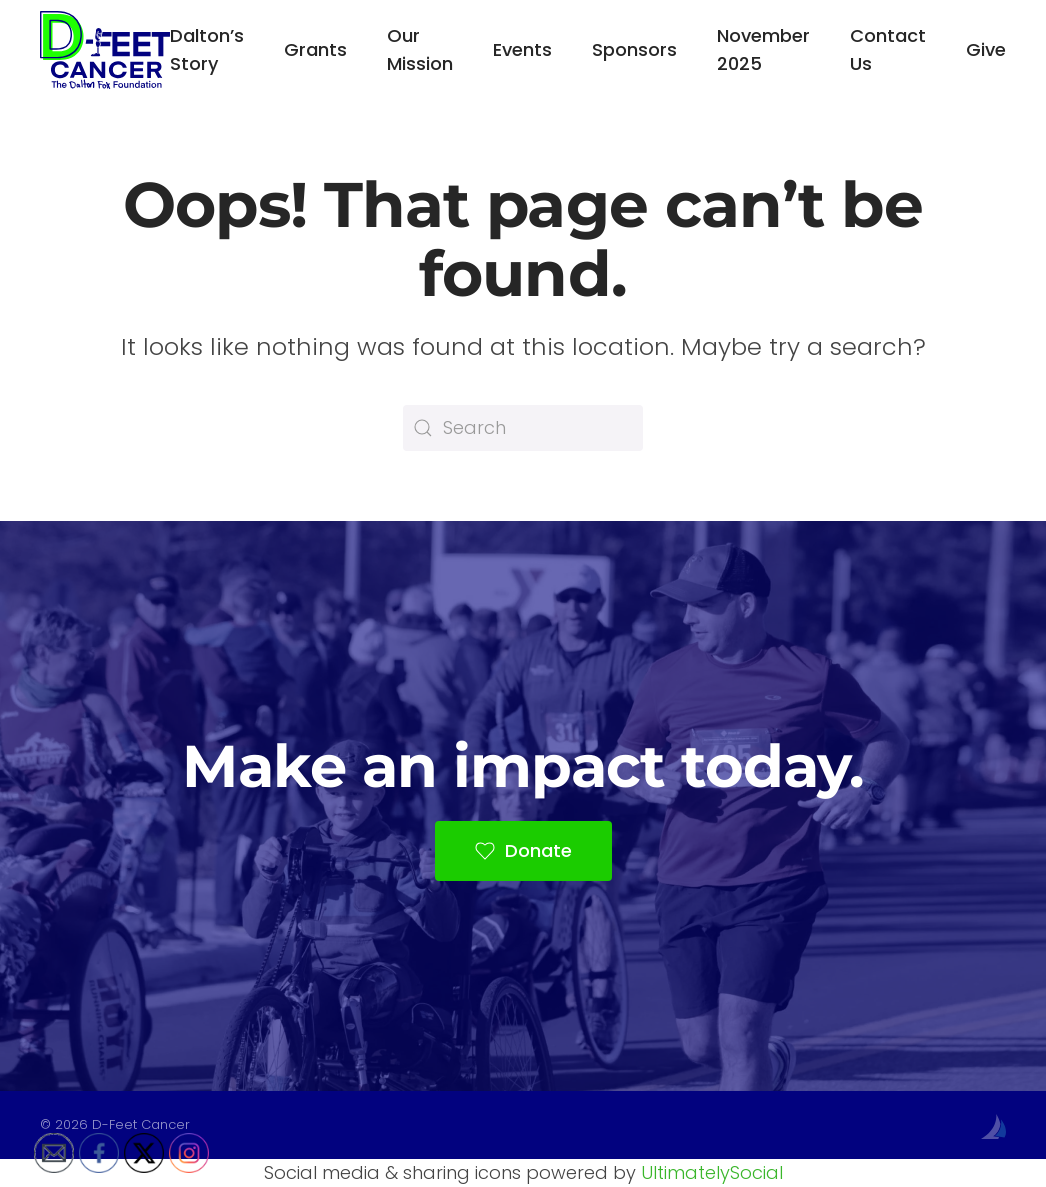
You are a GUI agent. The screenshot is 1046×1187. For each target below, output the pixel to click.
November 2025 (763, 49)
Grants (315, 49)
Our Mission (420, 49)
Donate (523, 850)
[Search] (523, 428)
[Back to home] (105, 50)
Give (986, 49)
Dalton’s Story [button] (207, 49)
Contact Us (888, 49)
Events (522, 49)
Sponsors (634, 49)
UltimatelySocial (712, 1172)
